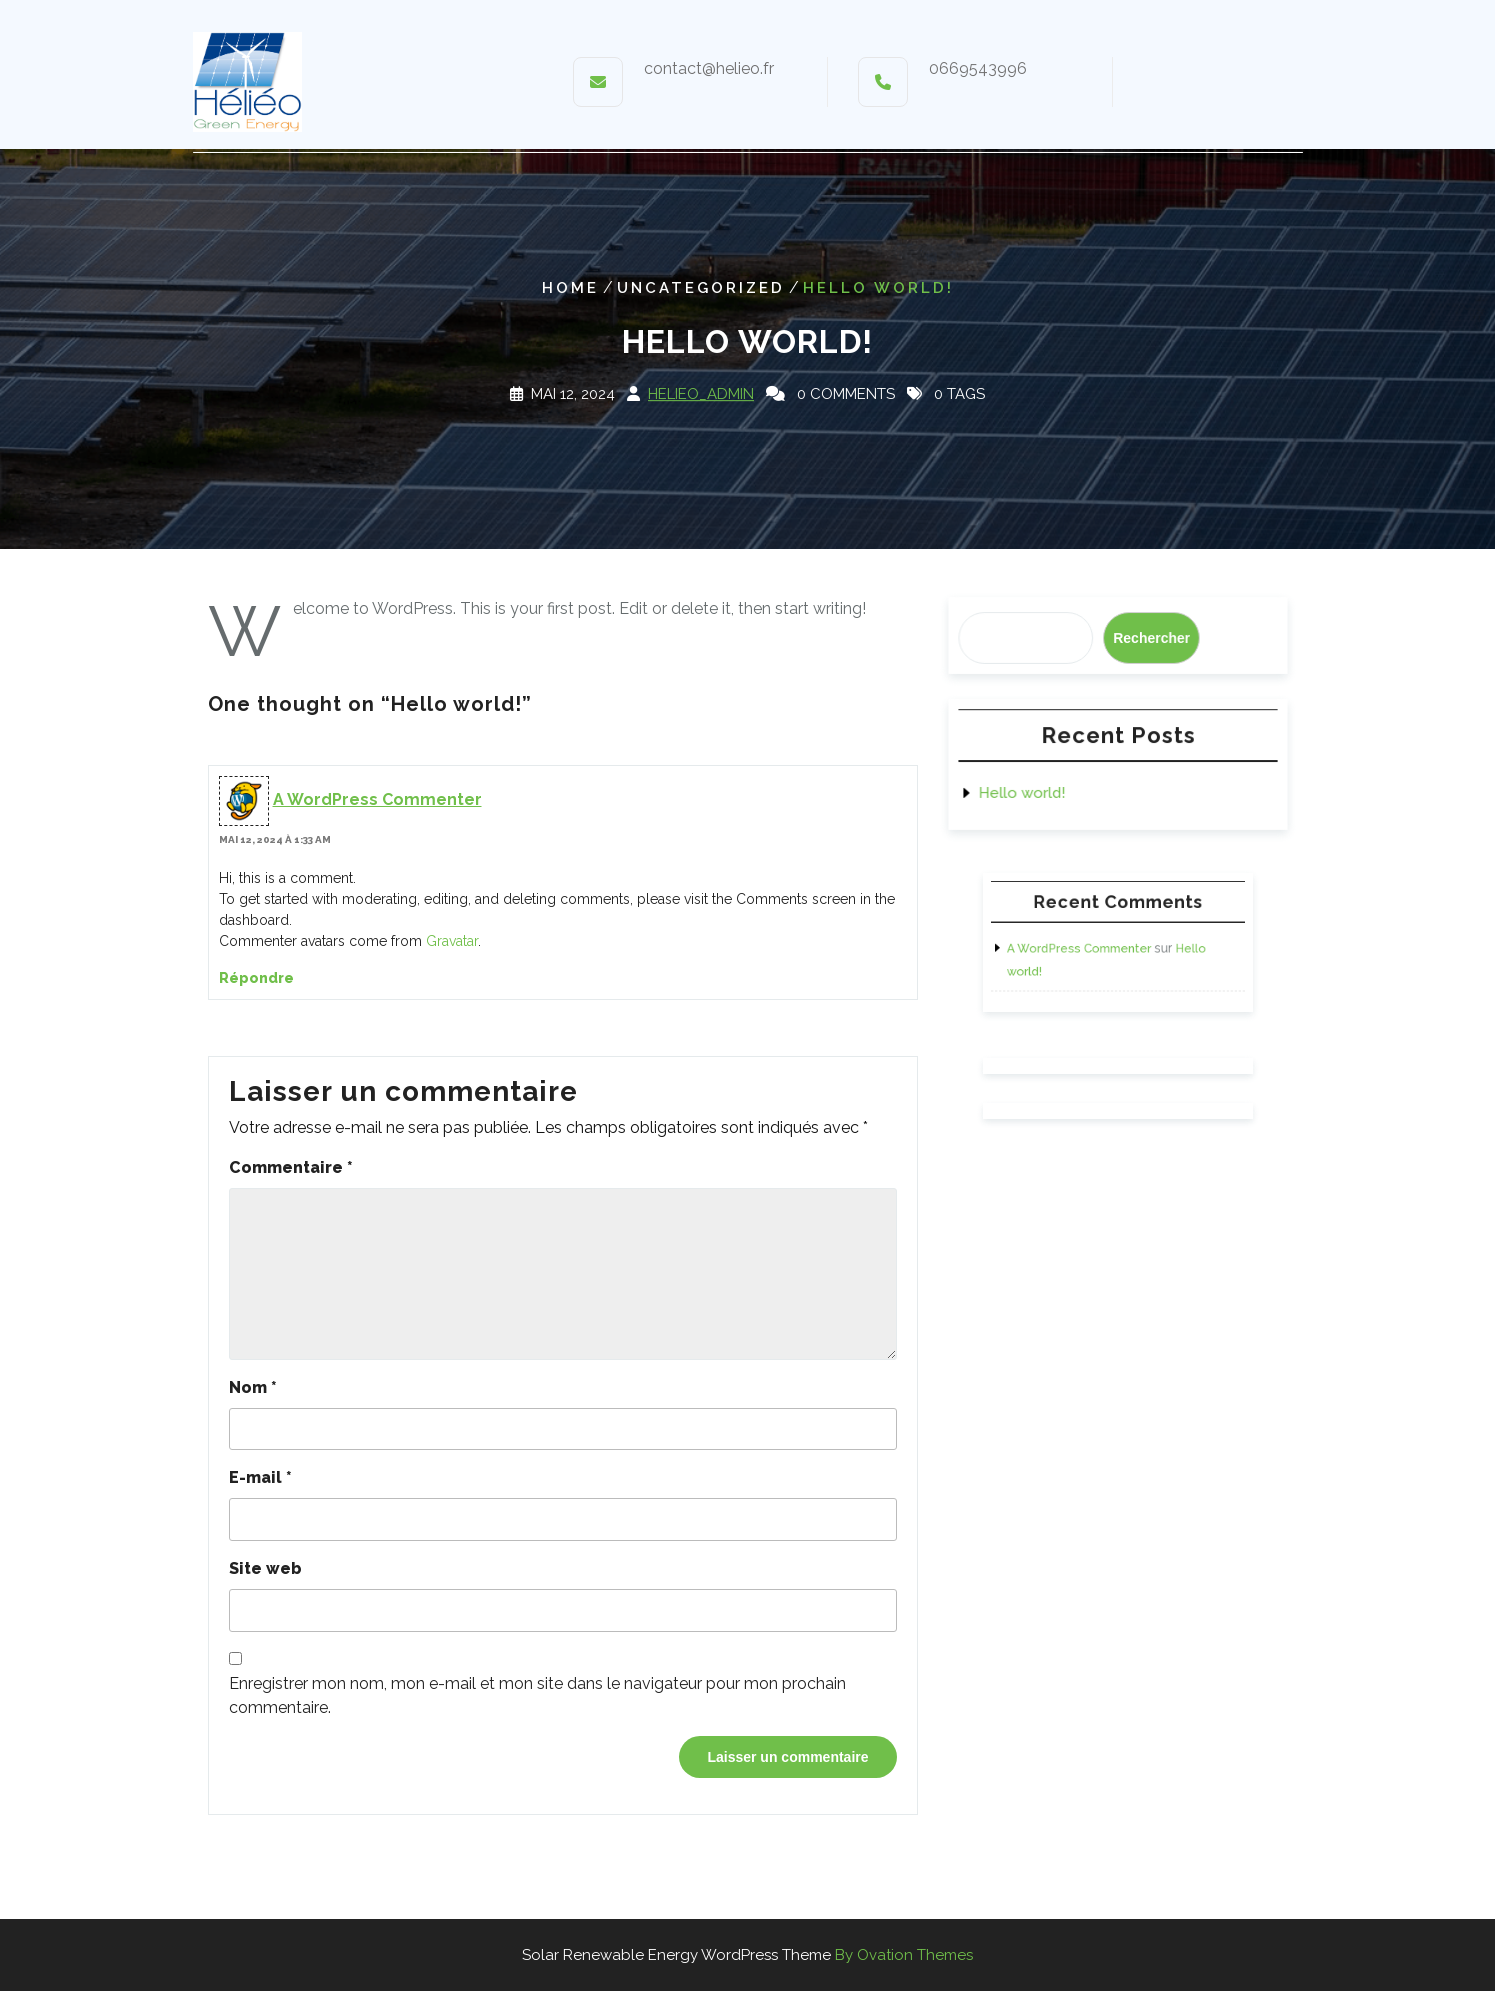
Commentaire (291, 1167)
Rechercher (1151, 638)
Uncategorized (701, 288)
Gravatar (452, 941)
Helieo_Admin (701, 394)
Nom (253, 1387)
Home (570, 288)
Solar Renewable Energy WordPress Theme (747, 1955)
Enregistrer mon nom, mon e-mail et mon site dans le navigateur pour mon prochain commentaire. (537, 1695)
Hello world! (1023, 793)
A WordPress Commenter (377, 799)
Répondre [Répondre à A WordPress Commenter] (256, 978)
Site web (265, 1568)
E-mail (260, 1477)
